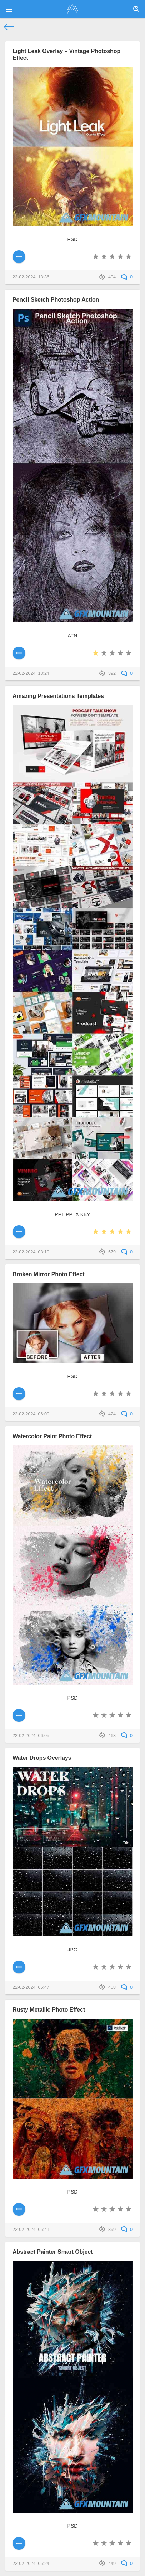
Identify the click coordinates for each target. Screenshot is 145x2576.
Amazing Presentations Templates (58, 696)
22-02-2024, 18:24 (30, 673)
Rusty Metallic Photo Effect (48, 2009)
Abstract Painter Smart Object (52, 2251)
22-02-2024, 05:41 (30, 2229)
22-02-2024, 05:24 (30, 2563)
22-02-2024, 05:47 (30, 1987)
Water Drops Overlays (41, 1757)
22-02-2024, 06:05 (30, 1735)
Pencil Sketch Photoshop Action (55, 299)
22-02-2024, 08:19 (30, 1252)
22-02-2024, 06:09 (30, 1414)
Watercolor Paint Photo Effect (52, 1436)
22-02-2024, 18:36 (30, 277)
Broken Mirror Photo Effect (48, 1274)
